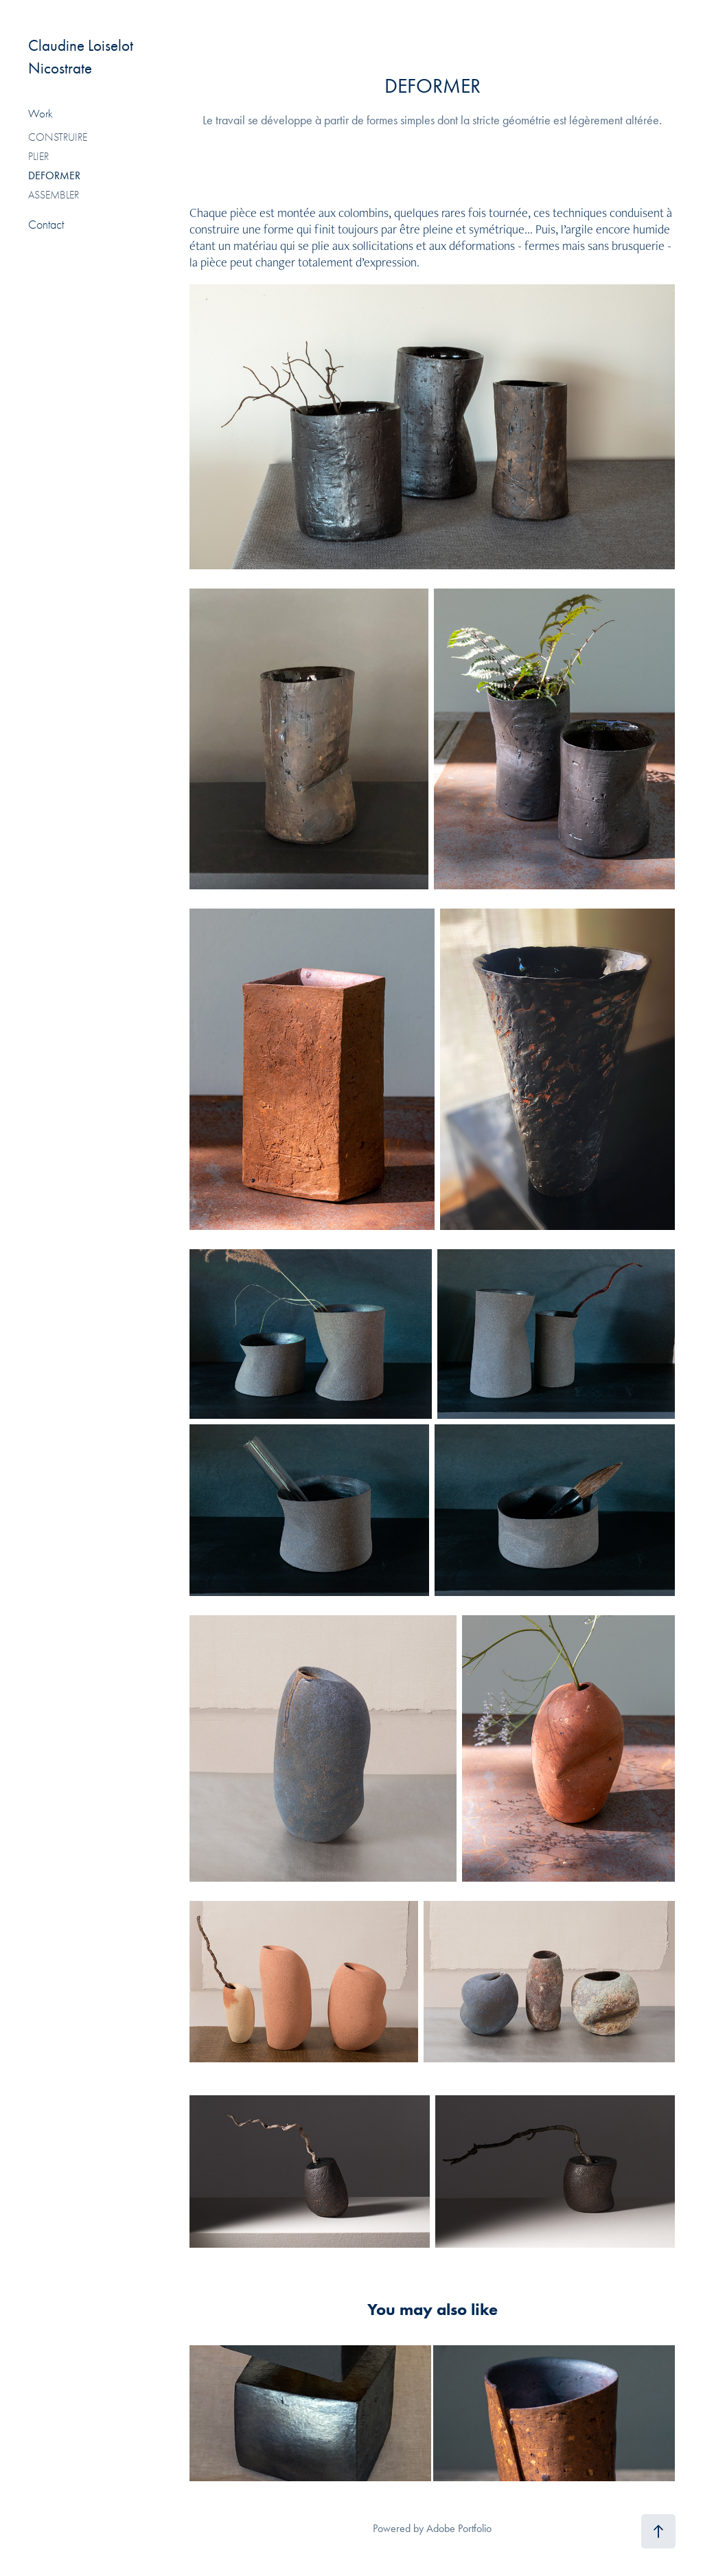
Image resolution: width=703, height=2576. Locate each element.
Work (40, 113)
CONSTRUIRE (57, 137)
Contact (46, 225)
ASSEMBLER (53, 195)
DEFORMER (54, 175)
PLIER (38, 156)
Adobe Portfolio (459, 2528)
